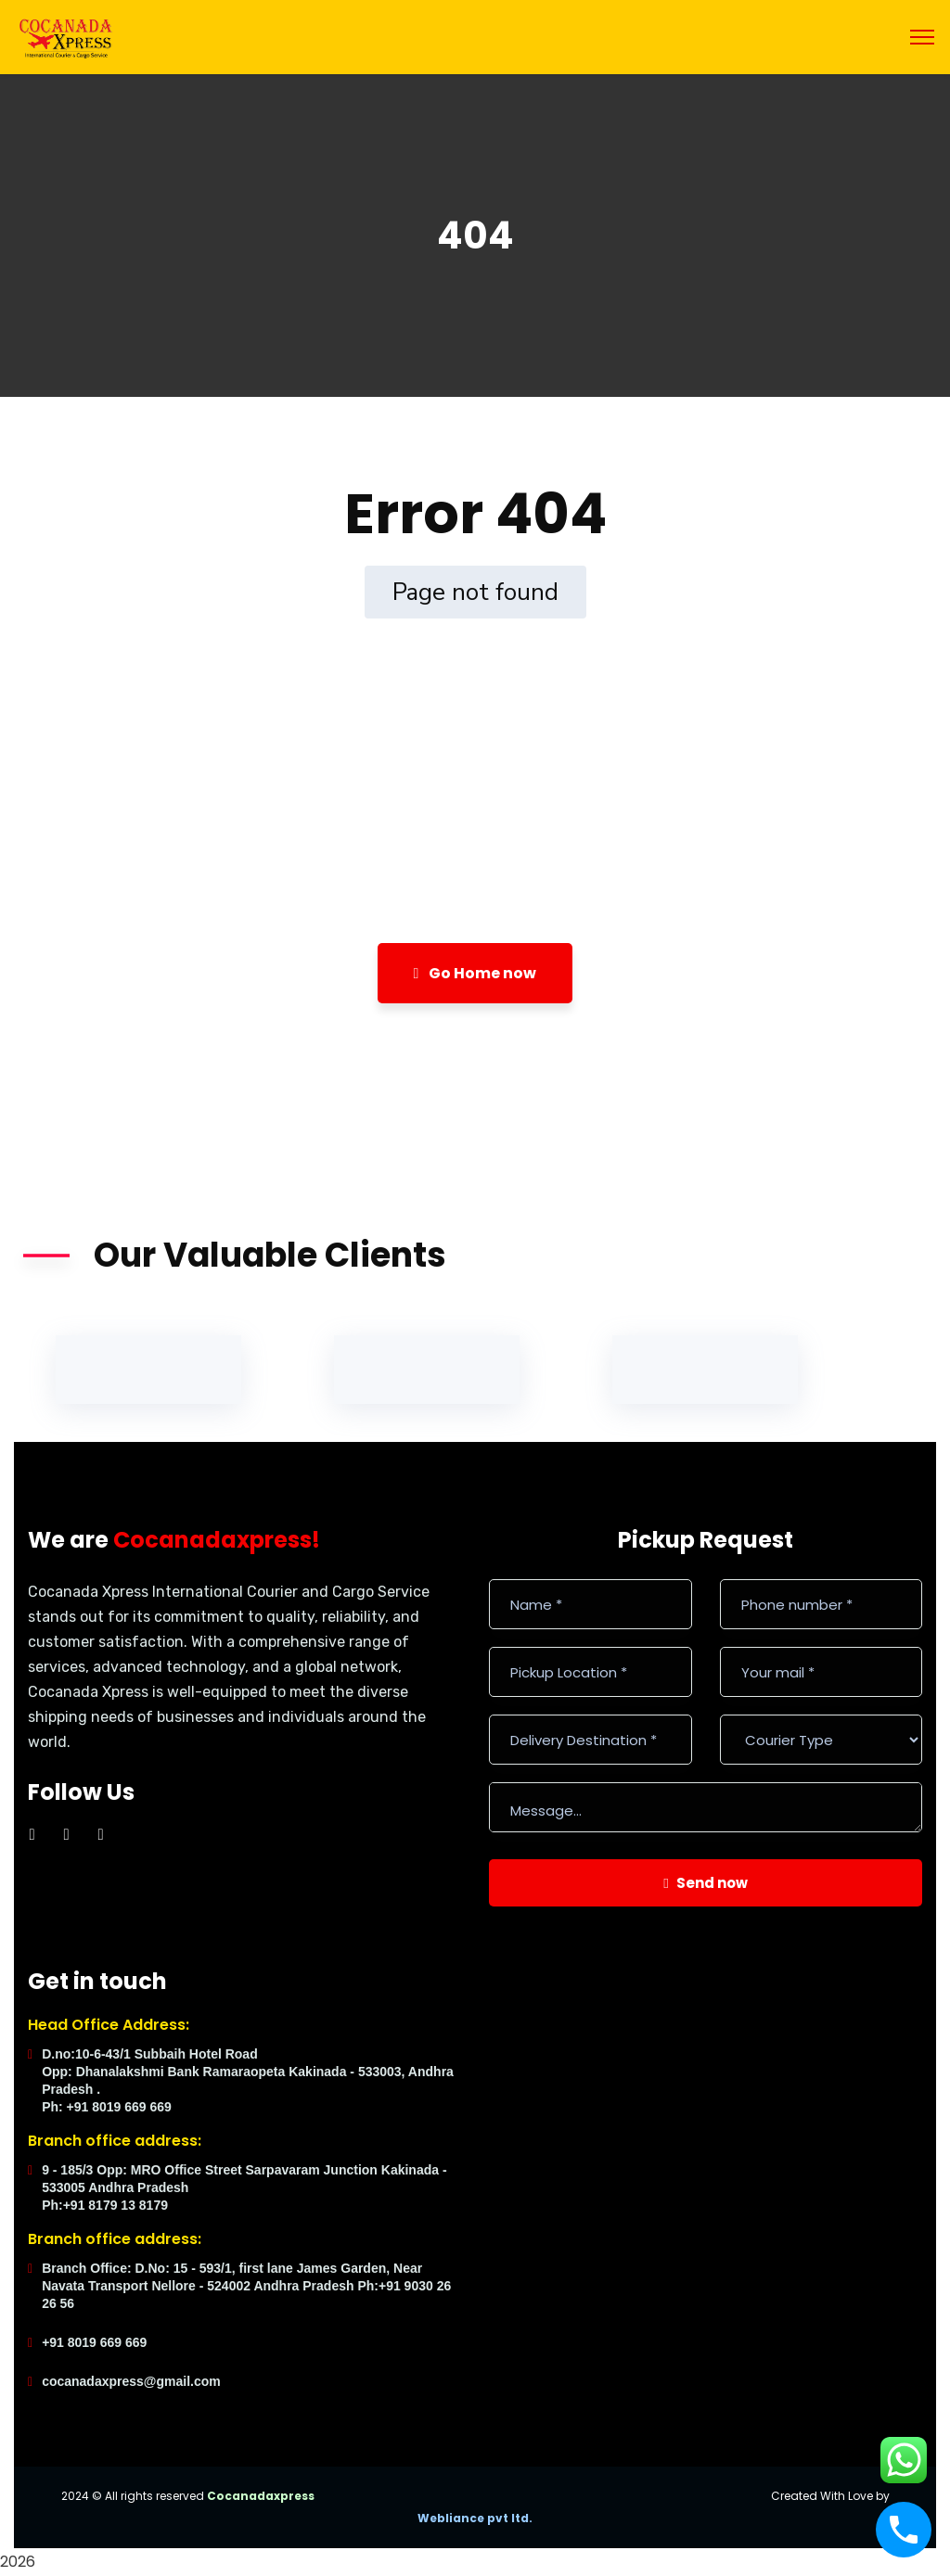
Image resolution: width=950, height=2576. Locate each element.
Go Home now (475, 973)
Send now (705, 1883)
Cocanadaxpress (261, 2496)
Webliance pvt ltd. (475, 2518)
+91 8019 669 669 (94, 2342)
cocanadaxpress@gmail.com (131, 2381)
